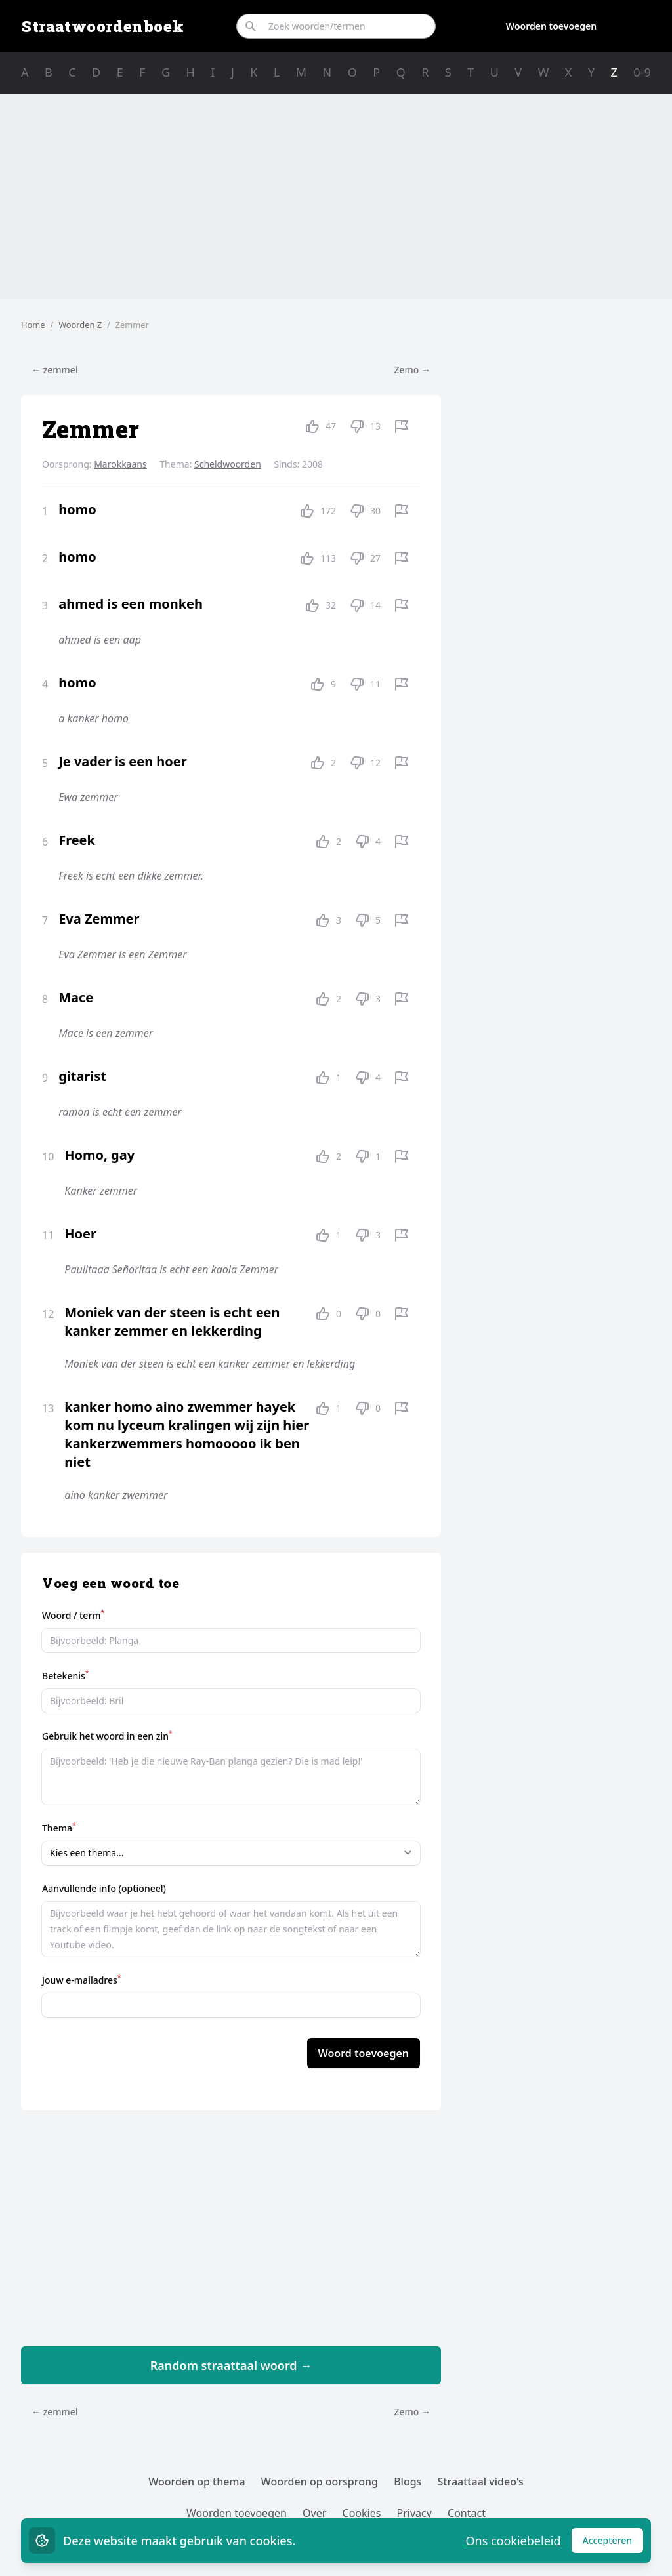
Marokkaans (120, 464)
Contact (467, 2513)
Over (314, 2513)
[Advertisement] (336, 197)
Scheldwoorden (227, 464)
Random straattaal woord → (231, 2365)
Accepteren (613, 2543)
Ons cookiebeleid (512, 2540)
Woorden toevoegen (551, 26)
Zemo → (412, 369)
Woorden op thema (196, 2481)
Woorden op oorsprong (319, 2481)
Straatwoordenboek (102, 26)
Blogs (407, 2481)
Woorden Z (80, 325)
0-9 (641, 72)
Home (33, 325)
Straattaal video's (481, 2481)
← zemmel (55, 369)
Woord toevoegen (363, 2053)
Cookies (362, 2513)
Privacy (414, 2513)
